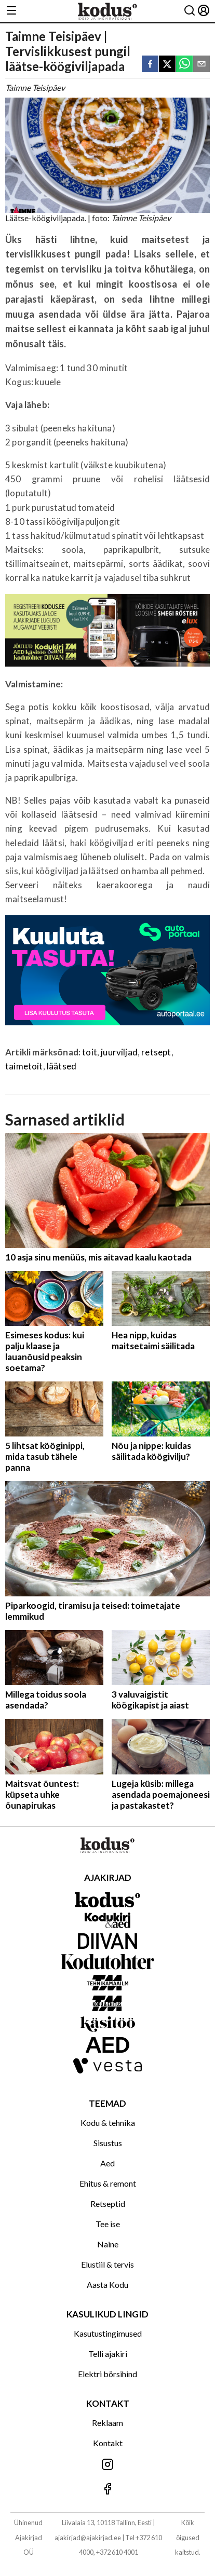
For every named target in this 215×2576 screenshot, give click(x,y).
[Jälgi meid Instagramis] (107, 2465)
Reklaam (107, 2423)
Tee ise (108, 2224)
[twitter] (167, 65)
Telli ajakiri (107, 2353)
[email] (201, 65)
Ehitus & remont (107, 2183)
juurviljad (119, 1052)
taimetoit (24, 1066)
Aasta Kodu (107, 2284)
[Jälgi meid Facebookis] (107, 2490)
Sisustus (107, 2143)
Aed (107, 2163)
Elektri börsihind (107, 2374)
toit (89, 1052)
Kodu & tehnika (107, 2122)
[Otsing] (189, 11)
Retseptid (107, 2203)
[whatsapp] (184, 65)
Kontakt (108, 2443)
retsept (156, 1052)
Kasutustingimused (108, 2333)
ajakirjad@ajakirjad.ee (88, 2537)
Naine (107, 2244)
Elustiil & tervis (107, 2264)
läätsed (61, 1066)
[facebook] (150, 65)
